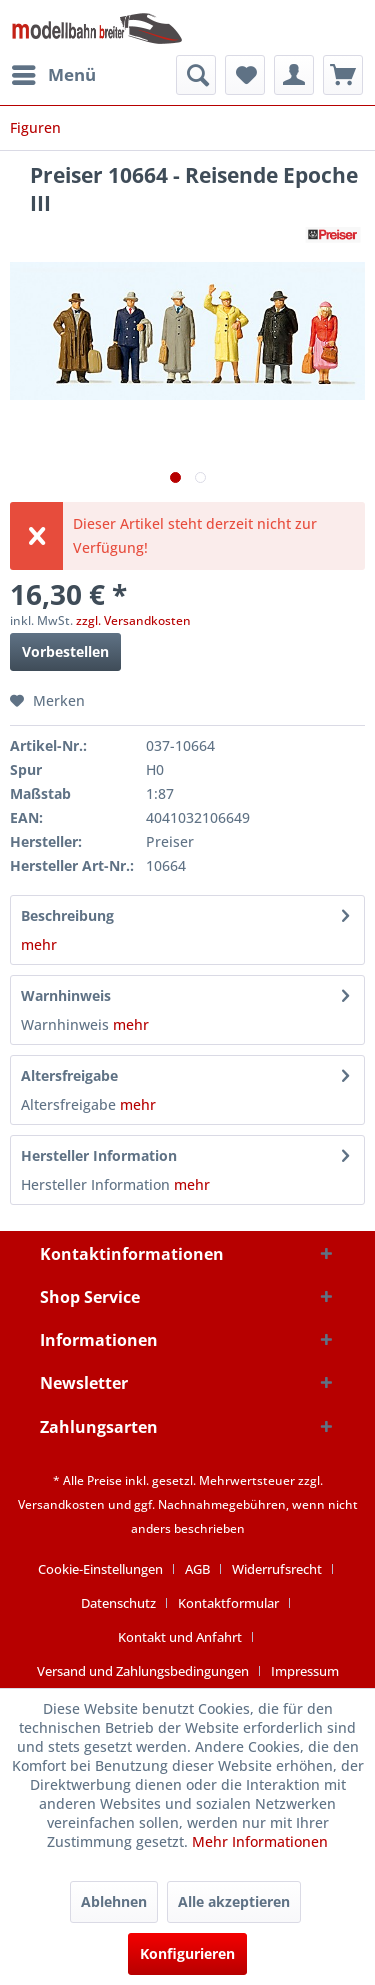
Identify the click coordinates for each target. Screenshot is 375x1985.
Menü (54, 72)
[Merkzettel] (245, 75)
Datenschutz (118, 1603)
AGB (197, 1569)
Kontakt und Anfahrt (180, 1637)
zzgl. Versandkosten (133, 620)
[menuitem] (53, 75)
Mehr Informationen (260, 1841)
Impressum (305, 1671)
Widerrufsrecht (277, 1569)
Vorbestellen (65, 651)
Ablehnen (114, 1901)
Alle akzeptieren (234, 1901)
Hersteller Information (99, 1155)
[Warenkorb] (343, 75)
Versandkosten (61, 1504)
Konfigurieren (187, 1953)
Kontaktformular (228, 1603)
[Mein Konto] (294, 75)
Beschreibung (67, 915)
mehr (39, 944)
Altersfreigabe (69, 1075)
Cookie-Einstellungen (100, 1569)
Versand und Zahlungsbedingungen (143, 1671)
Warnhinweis (66, 995)
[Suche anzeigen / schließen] (196, 75)
